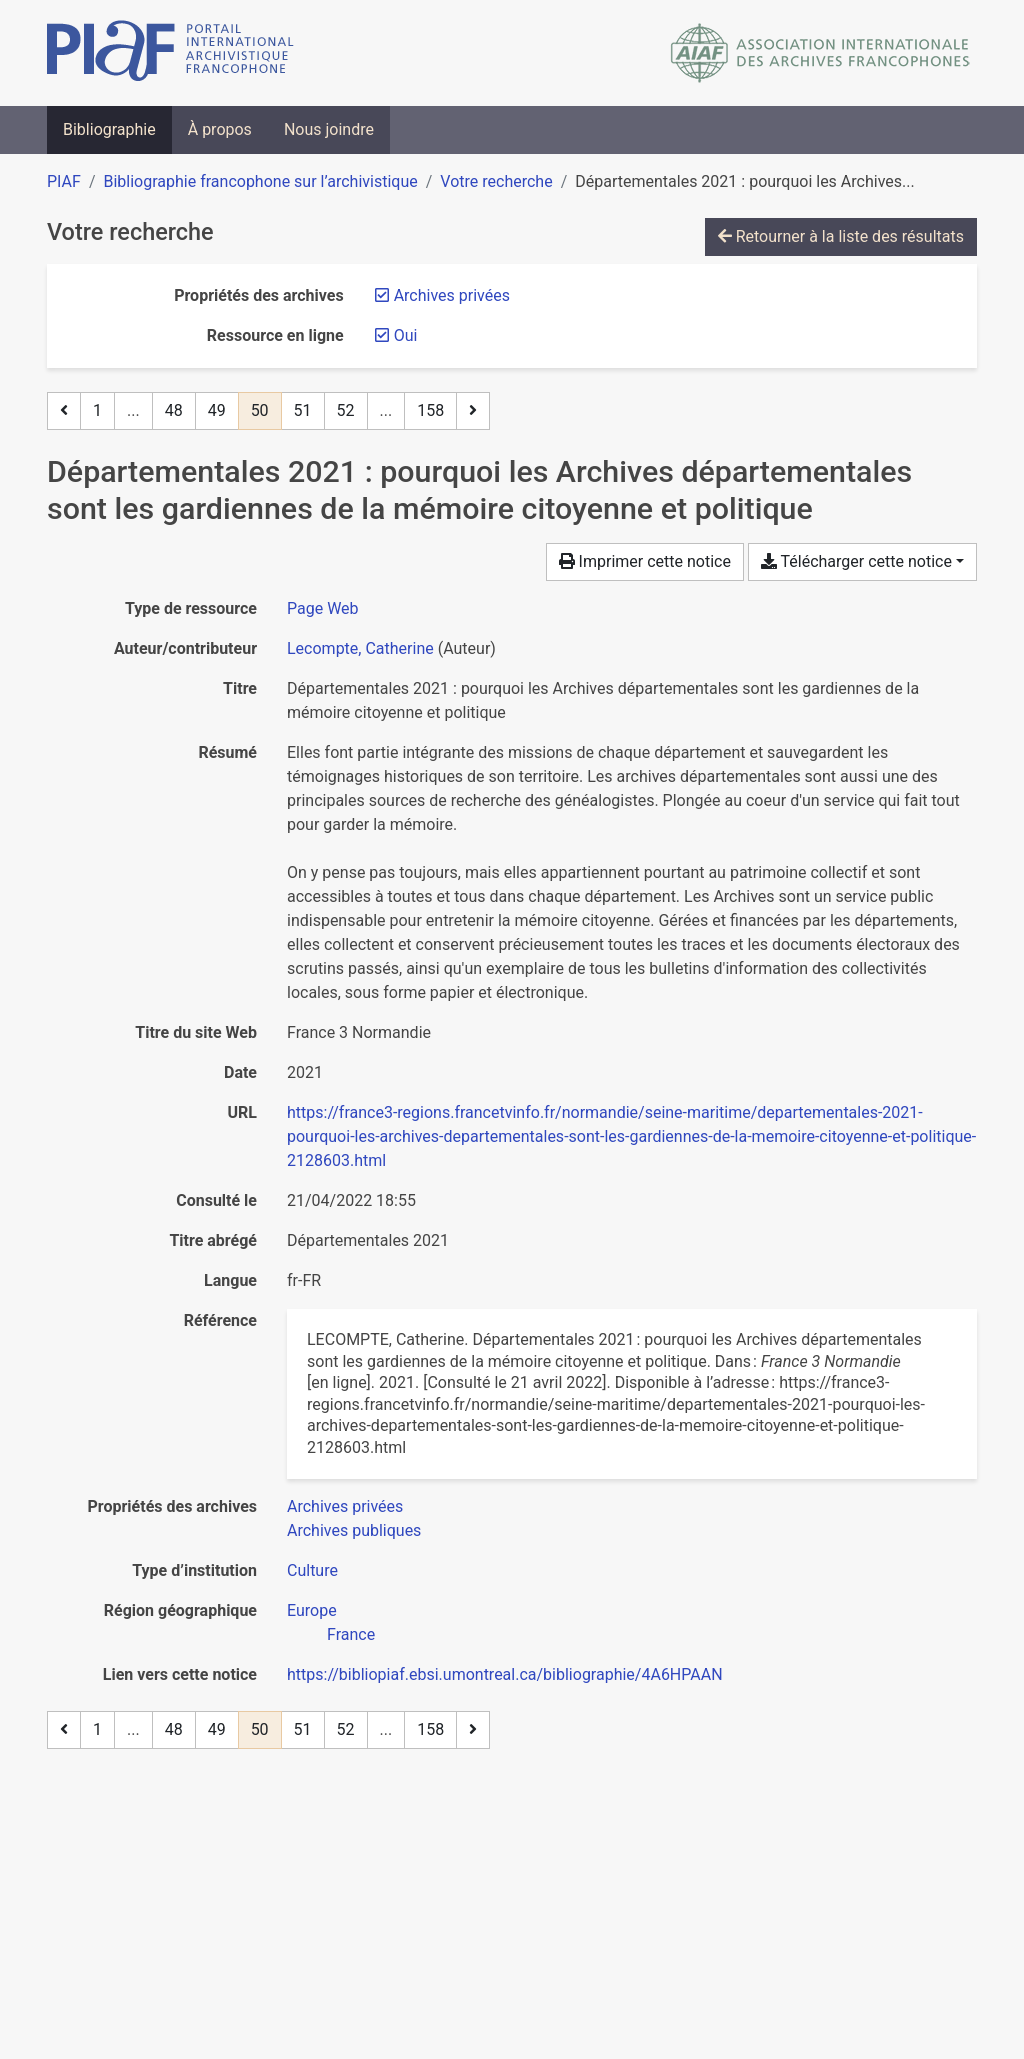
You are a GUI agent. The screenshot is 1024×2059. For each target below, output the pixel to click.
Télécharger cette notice (856, 561)
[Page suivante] (473, 411)
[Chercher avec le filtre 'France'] (351, 1634)
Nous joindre (329, 129)
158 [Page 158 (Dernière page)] (430, 410)
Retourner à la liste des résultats (841, 236)
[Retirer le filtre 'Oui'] (406, 335)
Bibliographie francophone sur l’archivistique (260, 181)
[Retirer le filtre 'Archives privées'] (452, 295)
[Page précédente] (64, 411)
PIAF (64, 181)
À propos (220, 129)
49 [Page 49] (217, 410)
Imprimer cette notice (645, 561)
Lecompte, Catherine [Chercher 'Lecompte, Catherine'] (360, 648)
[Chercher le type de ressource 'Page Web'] (323, 608)
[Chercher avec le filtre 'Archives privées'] (345, 1506)
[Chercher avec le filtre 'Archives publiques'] (354, 1530)
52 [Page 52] (346, 410)
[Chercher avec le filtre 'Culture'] (312, 1570)
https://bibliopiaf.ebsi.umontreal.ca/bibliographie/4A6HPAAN (505, 1674)
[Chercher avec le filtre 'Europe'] (312, 1610)
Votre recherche (496, 181)
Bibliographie (109, 129)
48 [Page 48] (174, 410)
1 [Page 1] (97, 410)
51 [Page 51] (303, 410)
